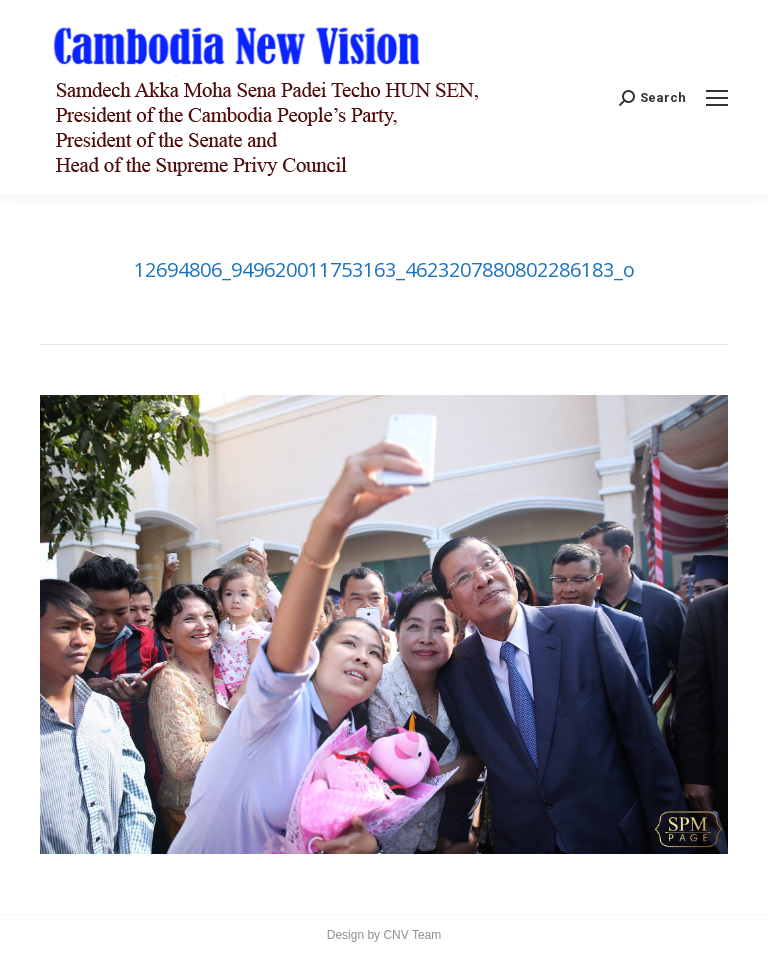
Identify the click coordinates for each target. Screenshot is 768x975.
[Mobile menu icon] (717, 98)
